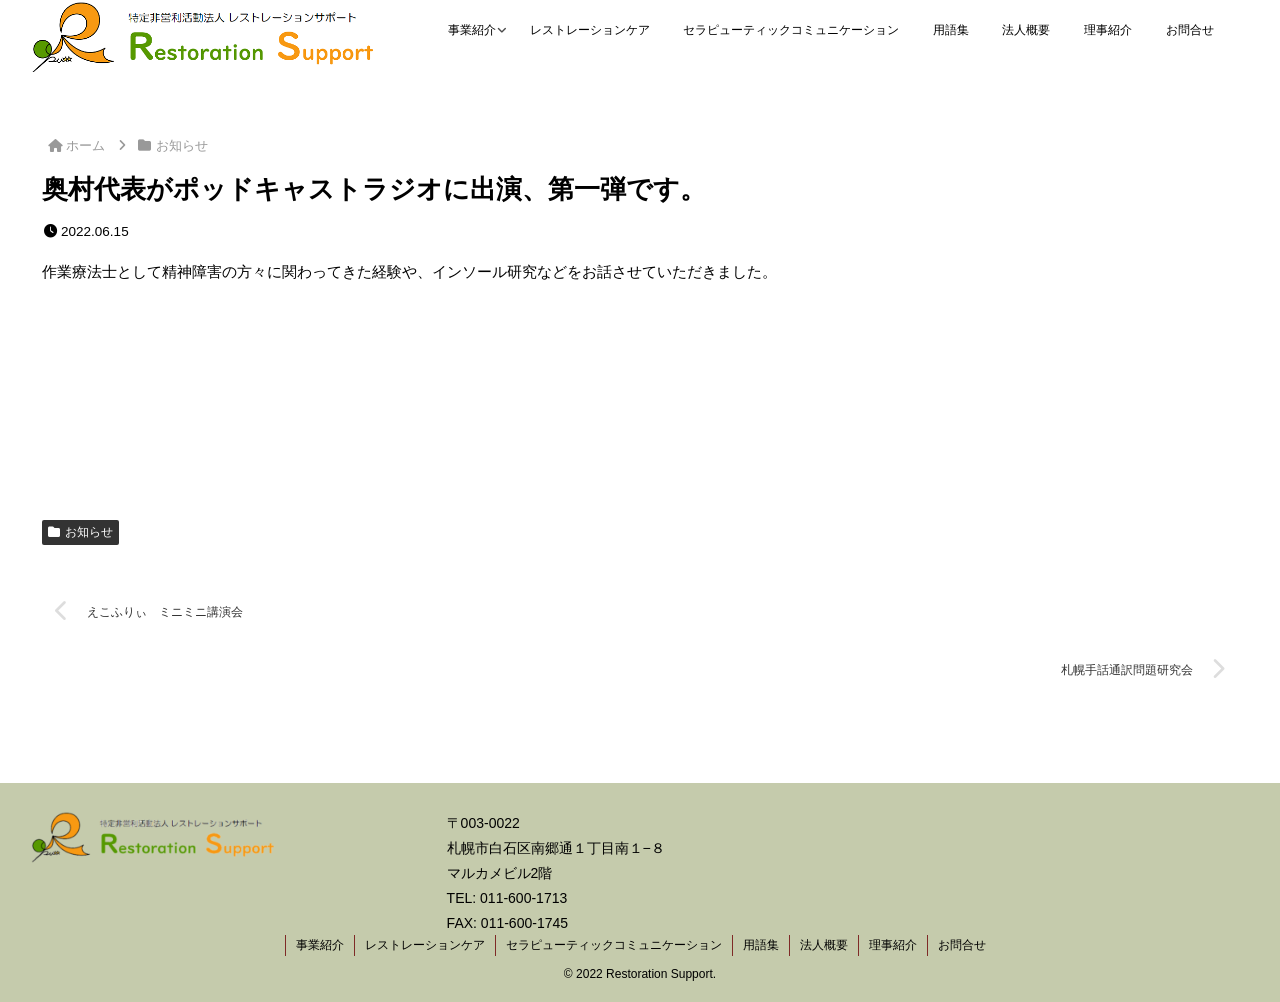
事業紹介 (320, 945)
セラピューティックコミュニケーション (614, 945)
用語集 (761, 945)
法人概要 (824, 945)
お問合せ (962, 945)
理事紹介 (893, 945)
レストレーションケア (425, 945)
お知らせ (80, 532)
